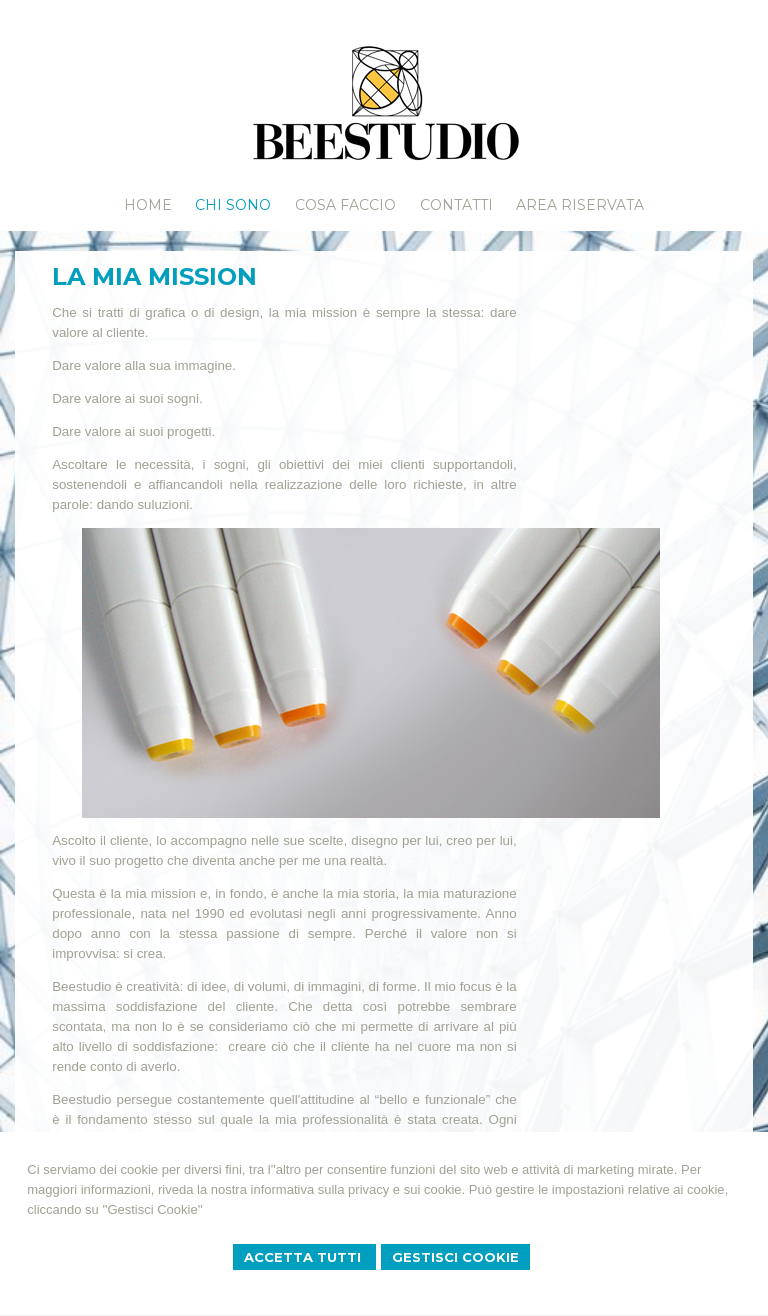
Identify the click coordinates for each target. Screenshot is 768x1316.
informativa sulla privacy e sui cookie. (358, 1189)
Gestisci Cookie (455, 1257)
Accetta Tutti (304, 1257)
